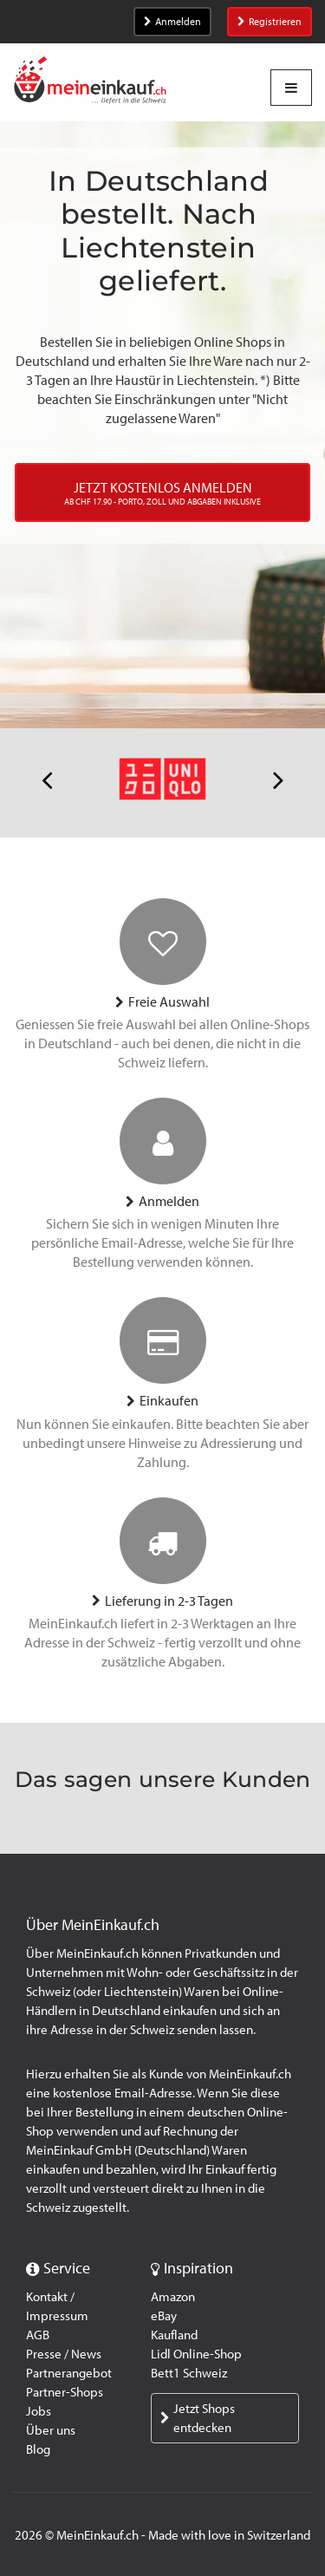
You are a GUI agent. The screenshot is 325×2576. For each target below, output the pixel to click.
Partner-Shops (64, 2392)
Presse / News (63, 2354)
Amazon (173, 2297)
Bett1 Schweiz (189, 2373)
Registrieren (269, 22)
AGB (37, 2335)
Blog (38, 2449)
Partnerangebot (69, 2373)
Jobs (38, 2411)
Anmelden (172, 22)
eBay (164, 2316)
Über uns (50, 2430)
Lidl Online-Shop (196, 2354)
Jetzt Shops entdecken (197, 2418)
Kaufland (174, 2335)
